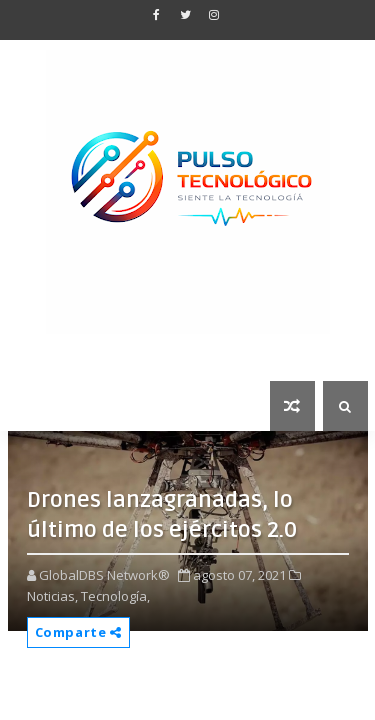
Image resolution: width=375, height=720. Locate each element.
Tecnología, (115, 596)
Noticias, (52, 596)
